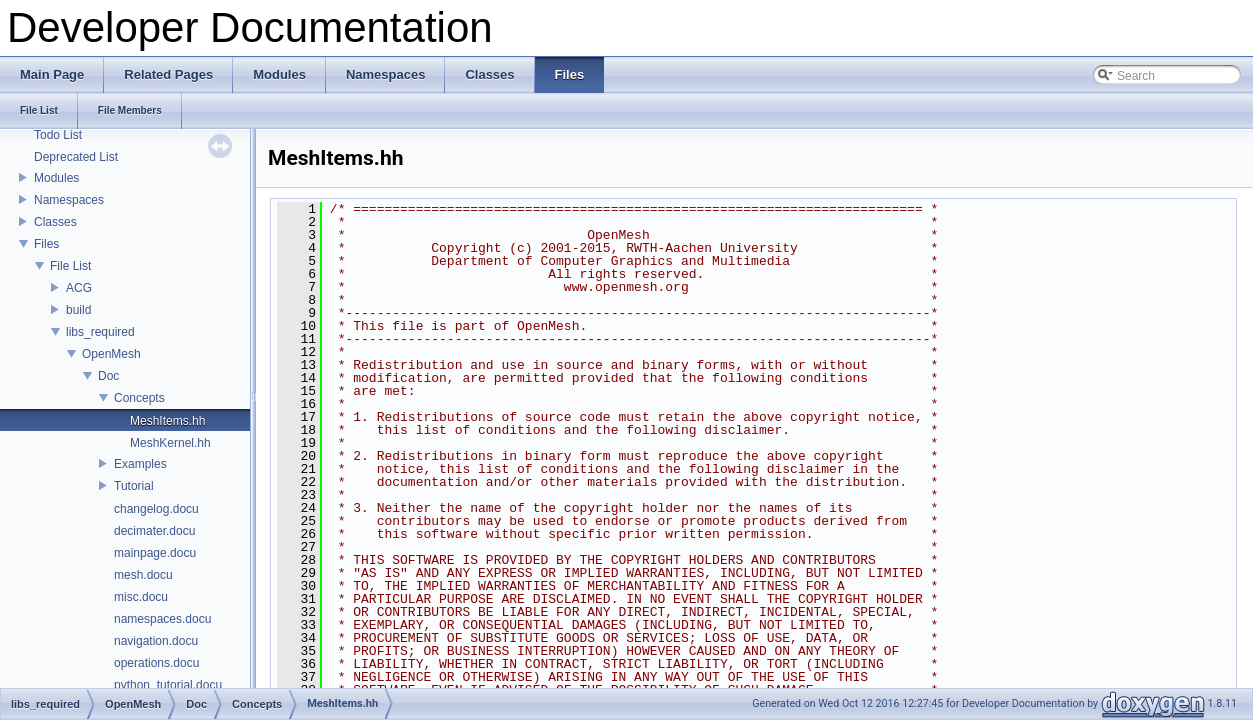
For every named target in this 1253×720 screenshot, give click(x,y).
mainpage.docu (155, 553)
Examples (140, 464)
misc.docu (141, 597)
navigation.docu (156, 641)
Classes (55, 222)
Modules (56, 178)
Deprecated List (76, 157)
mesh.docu (143, 575)
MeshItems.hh (167, 421)
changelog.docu (156, 509)
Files (46, 244)
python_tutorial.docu (168, 685)
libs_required (100, 332)
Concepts (139, 398)
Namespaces (69, 200)
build (78, 310)
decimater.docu (154, 531)
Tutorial (134, 486)
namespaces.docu (162, 619)
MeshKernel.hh (170, 443)
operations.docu (156, 663)
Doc (108, 376)
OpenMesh (111, 354)
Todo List (58, 135)
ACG (79, 288)
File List (70, 266)
